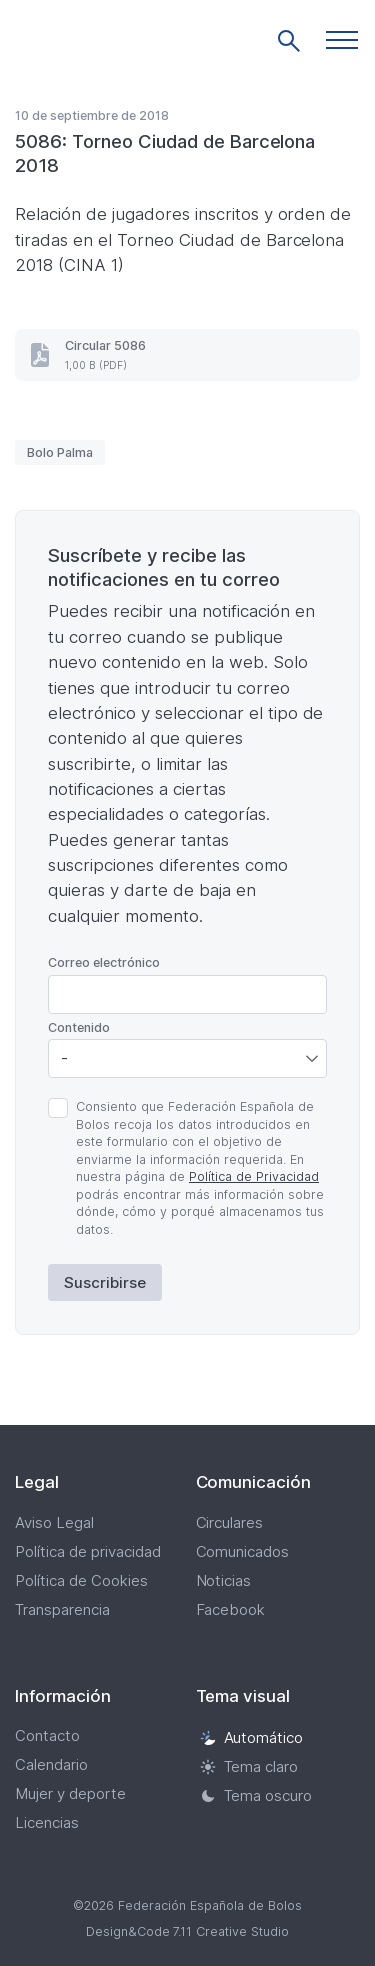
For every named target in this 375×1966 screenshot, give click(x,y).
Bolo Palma (60, 452)
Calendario (51, 1764)
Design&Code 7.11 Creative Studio (188, 1931)
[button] (342, 40)
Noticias (224, 1580)
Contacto (47, 1735)
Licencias (47, 1822)
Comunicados (243, 1551)
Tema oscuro (256, 1795)
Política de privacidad (88, 1551)
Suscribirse (105, 1282)
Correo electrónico (104, 962)
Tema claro (249, 1766)
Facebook (231, 1609)
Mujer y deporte (70, 1793)
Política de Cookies (81, 1580)
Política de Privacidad (254, 1176)
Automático (252, 1737)
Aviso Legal (54, 1522)
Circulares (230, 1522)
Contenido (79, 1027)
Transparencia (62, 1609)
